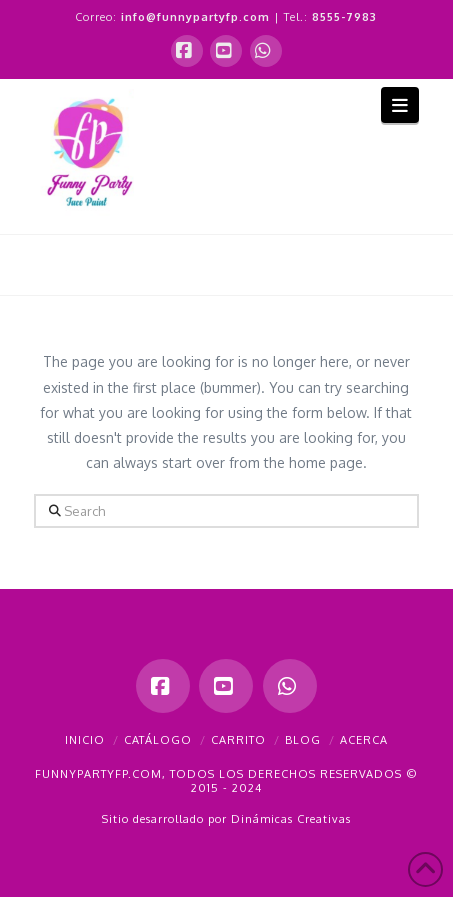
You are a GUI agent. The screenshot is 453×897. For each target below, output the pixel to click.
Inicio (85, 740)
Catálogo (158, 740)
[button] (400, 104)
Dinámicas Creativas (291, 819)
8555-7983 (344, 17)
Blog (303, 740)
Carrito (238, 740)
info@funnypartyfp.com (195, 17)
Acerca (364, 740)
